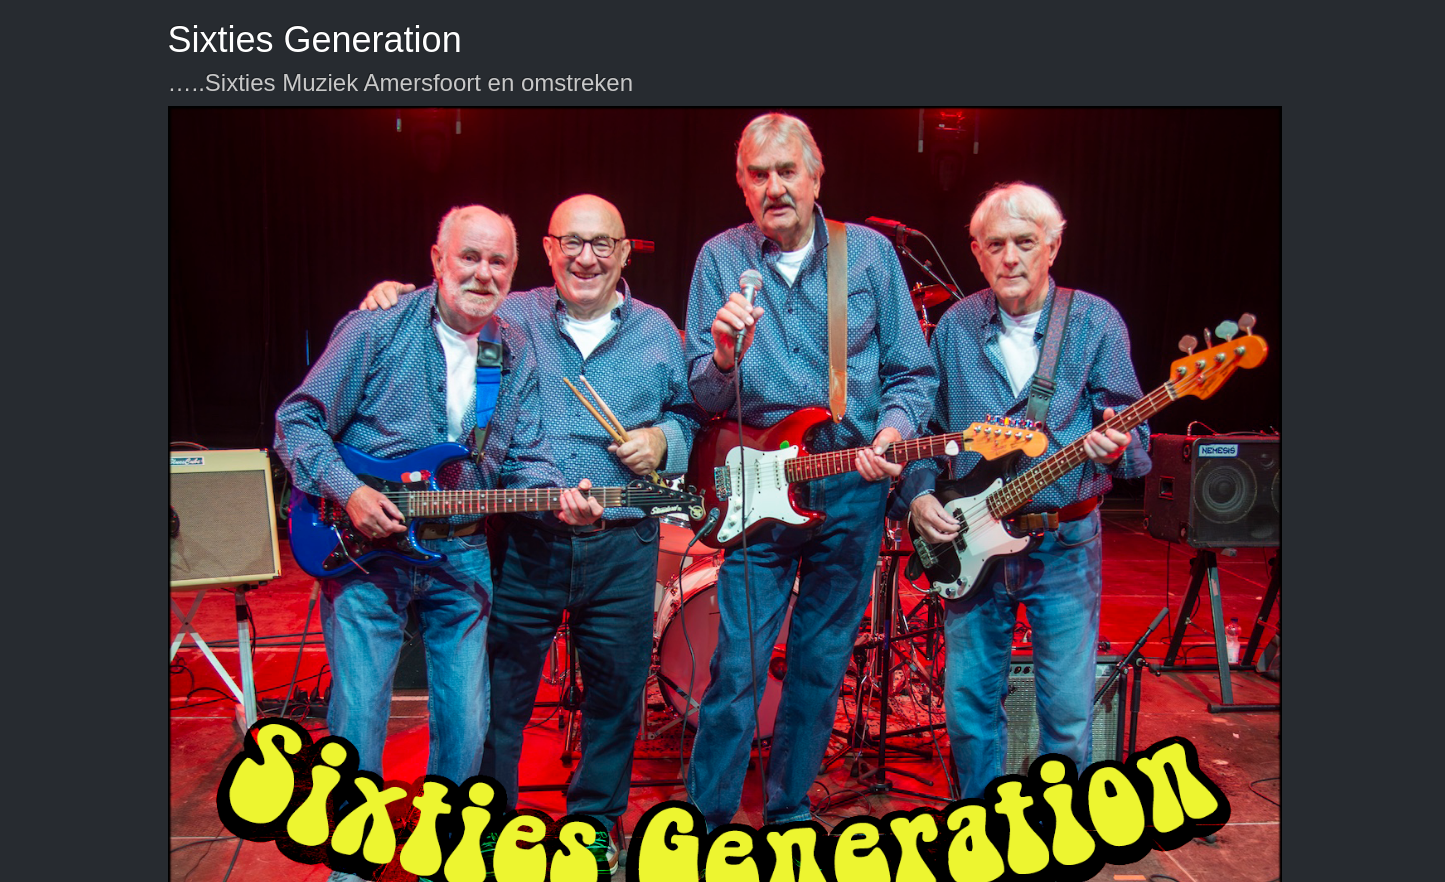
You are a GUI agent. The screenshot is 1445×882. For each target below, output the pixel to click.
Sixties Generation (315, 39)
